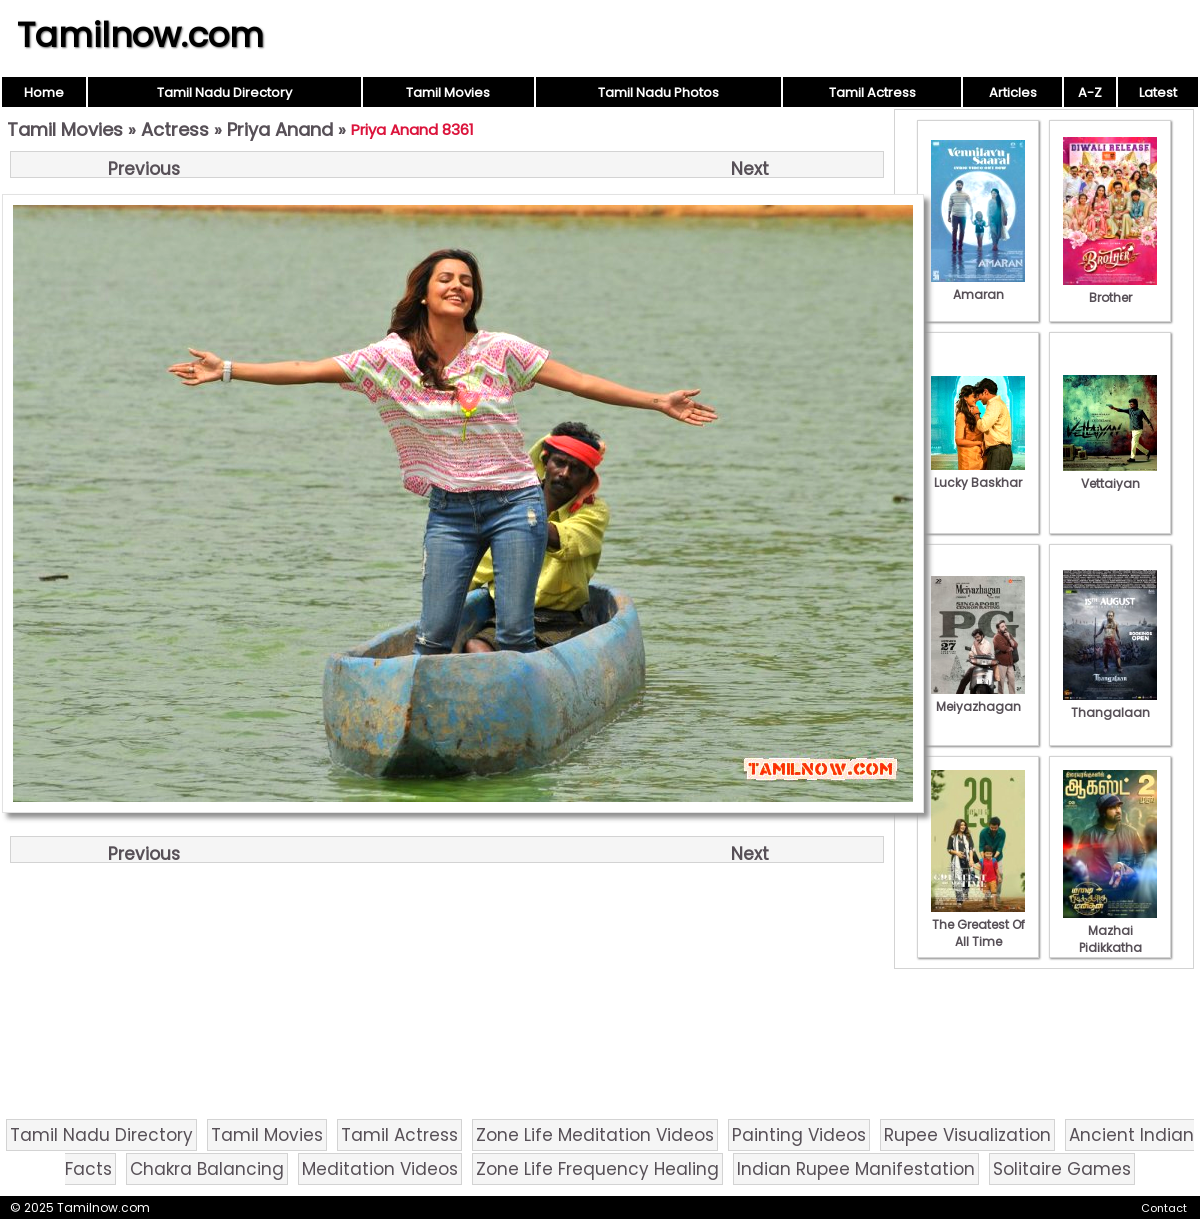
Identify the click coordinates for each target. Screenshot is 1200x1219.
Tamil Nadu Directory (224, 92)
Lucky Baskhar (978, 474)
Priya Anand (280, 129)
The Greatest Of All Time (978, 924)
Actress (175, 129)
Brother (1110, 289)
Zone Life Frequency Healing (597, 1169)
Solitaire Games (1062, 1169)
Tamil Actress (872, 92)
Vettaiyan (1110, 475)
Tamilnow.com (140, 35)
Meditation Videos (380, 1169)
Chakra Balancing (207, 1169)
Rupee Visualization (967, 1135)
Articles (1013, 92)
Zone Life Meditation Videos (595, 1135)
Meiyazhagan (978, 698)
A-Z (1090, 92)
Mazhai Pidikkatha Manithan (1110, 939)
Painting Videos (799, 1135)
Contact (1164, 1208)
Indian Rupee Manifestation (856, 1169)
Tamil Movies (448, 92)
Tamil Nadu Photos (658, 92)
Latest (1158, 92)
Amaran (978, 286)
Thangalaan (1110, 704)
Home (44, 92)
